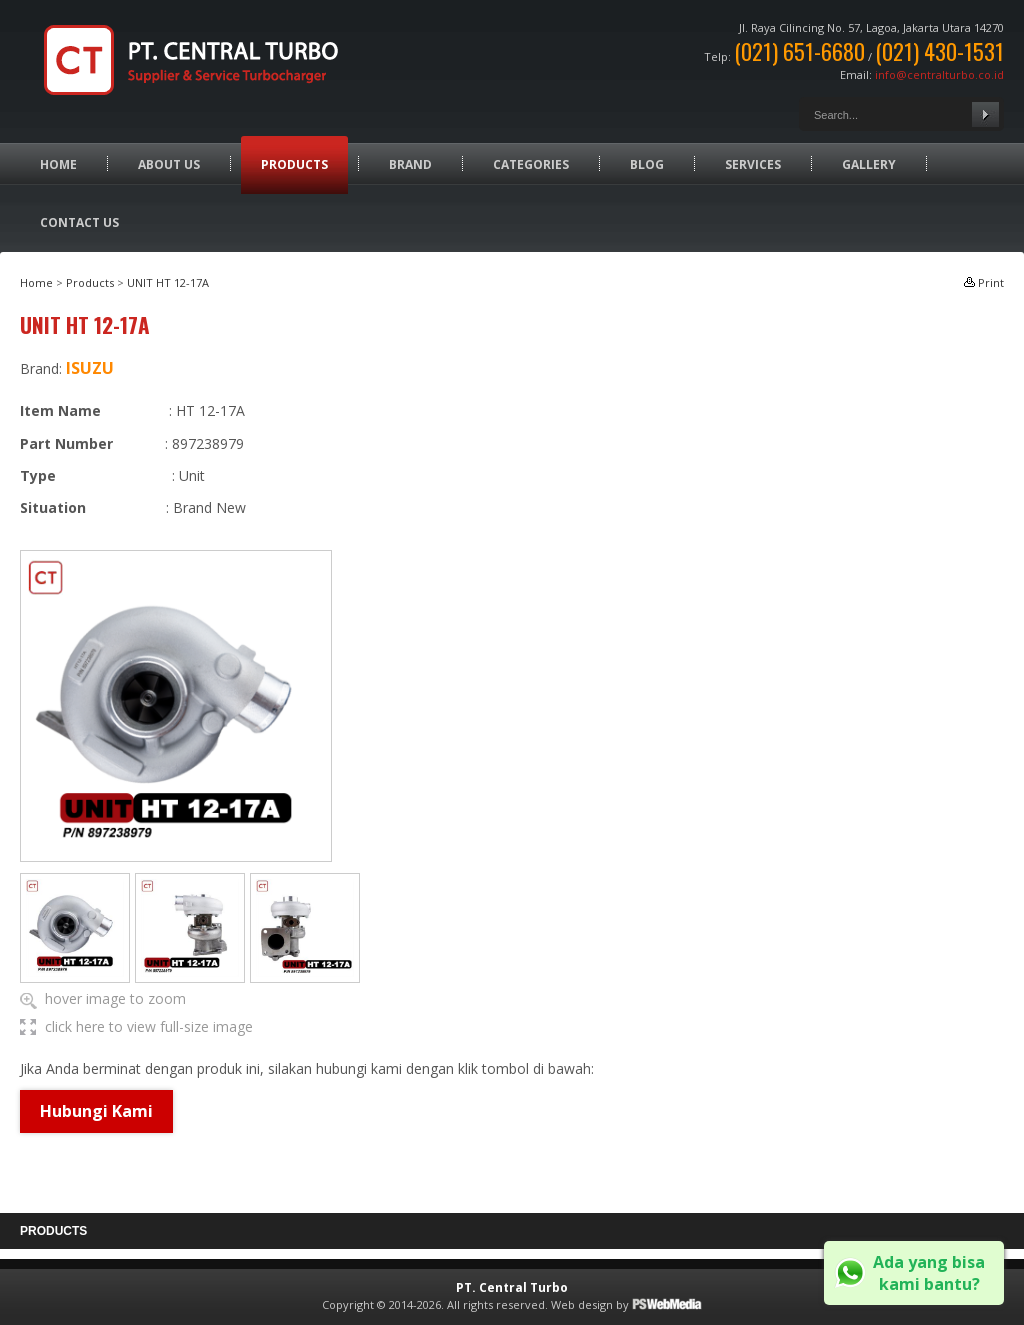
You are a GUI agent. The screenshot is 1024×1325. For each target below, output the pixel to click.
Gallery (869, 164)
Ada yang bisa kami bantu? (929, 1273)
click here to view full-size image (149, 1026)
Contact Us (79, 222)
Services (753, 164)
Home (58, 164)
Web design (582, 1304)
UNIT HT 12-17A (168, 282)
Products (294, 164)
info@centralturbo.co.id (939, 74)
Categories (531, 164)
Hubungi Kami (96, 1111)
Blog (647, 164)
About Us (169, 164)
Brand (410, 164)
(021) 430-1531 (939, 51)
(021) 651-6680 (799, 51)
